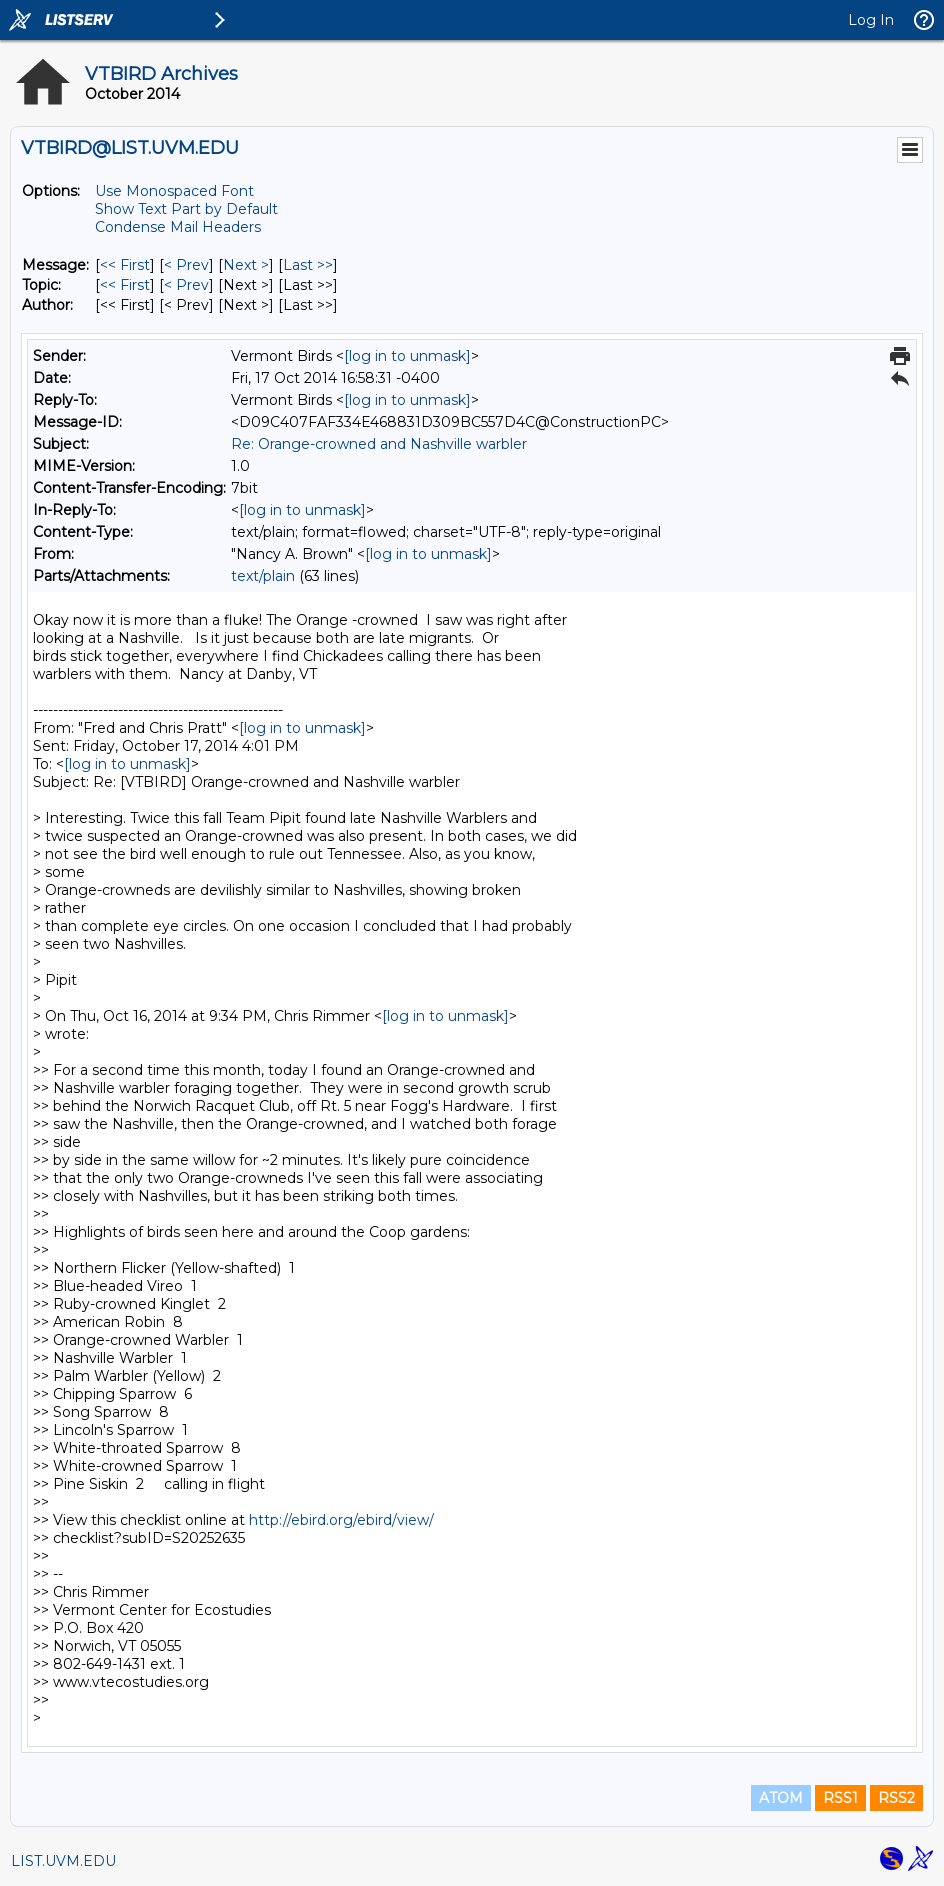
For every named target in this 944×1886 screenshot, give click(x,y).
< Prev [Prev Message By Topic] (186, 285)
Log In (871, 20)
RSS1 (840, 1798)
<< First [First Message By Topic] (125, 285)
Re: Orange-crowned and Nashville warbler (379, 444)
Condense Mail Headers (178, 227)
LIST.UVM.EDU (63, 1861)
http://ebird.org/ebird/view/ (341, 1520)
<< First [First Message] (125, 265)
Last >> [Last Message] (308, 265)
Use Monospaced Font (174, 191)
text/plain (263, 576)
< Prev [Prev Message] (186, 265)
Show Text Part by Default (186, 209)
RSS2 (896, 1798)
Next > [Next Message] (246, 265)
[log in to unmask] (407, 356)
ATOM (781, 1798)
